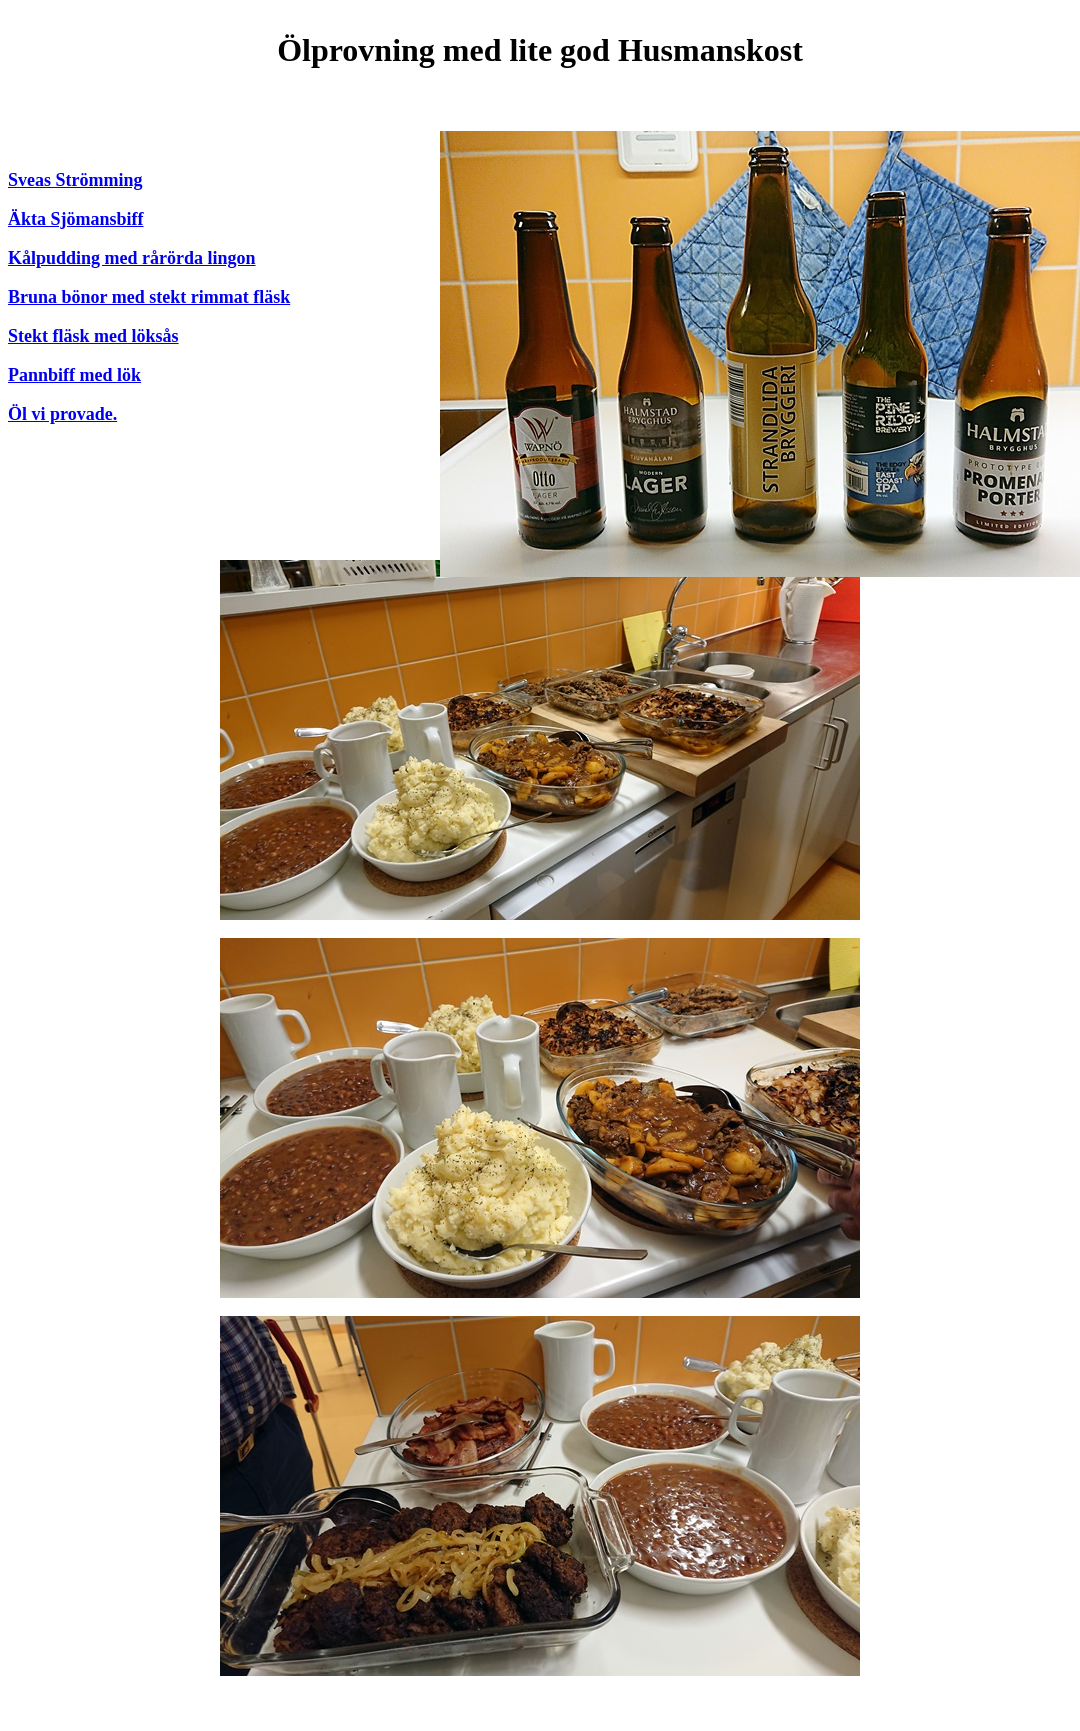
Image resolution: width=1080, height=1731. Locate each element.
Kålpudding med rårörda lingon (132, 258)
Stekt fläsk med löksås (93, 336)
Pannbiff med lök (74, 375)
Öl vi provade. (62, 414)
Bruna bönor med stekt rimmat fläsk (149, 297)
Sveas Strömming (75, 180)
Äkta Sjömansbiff (76, 219)
